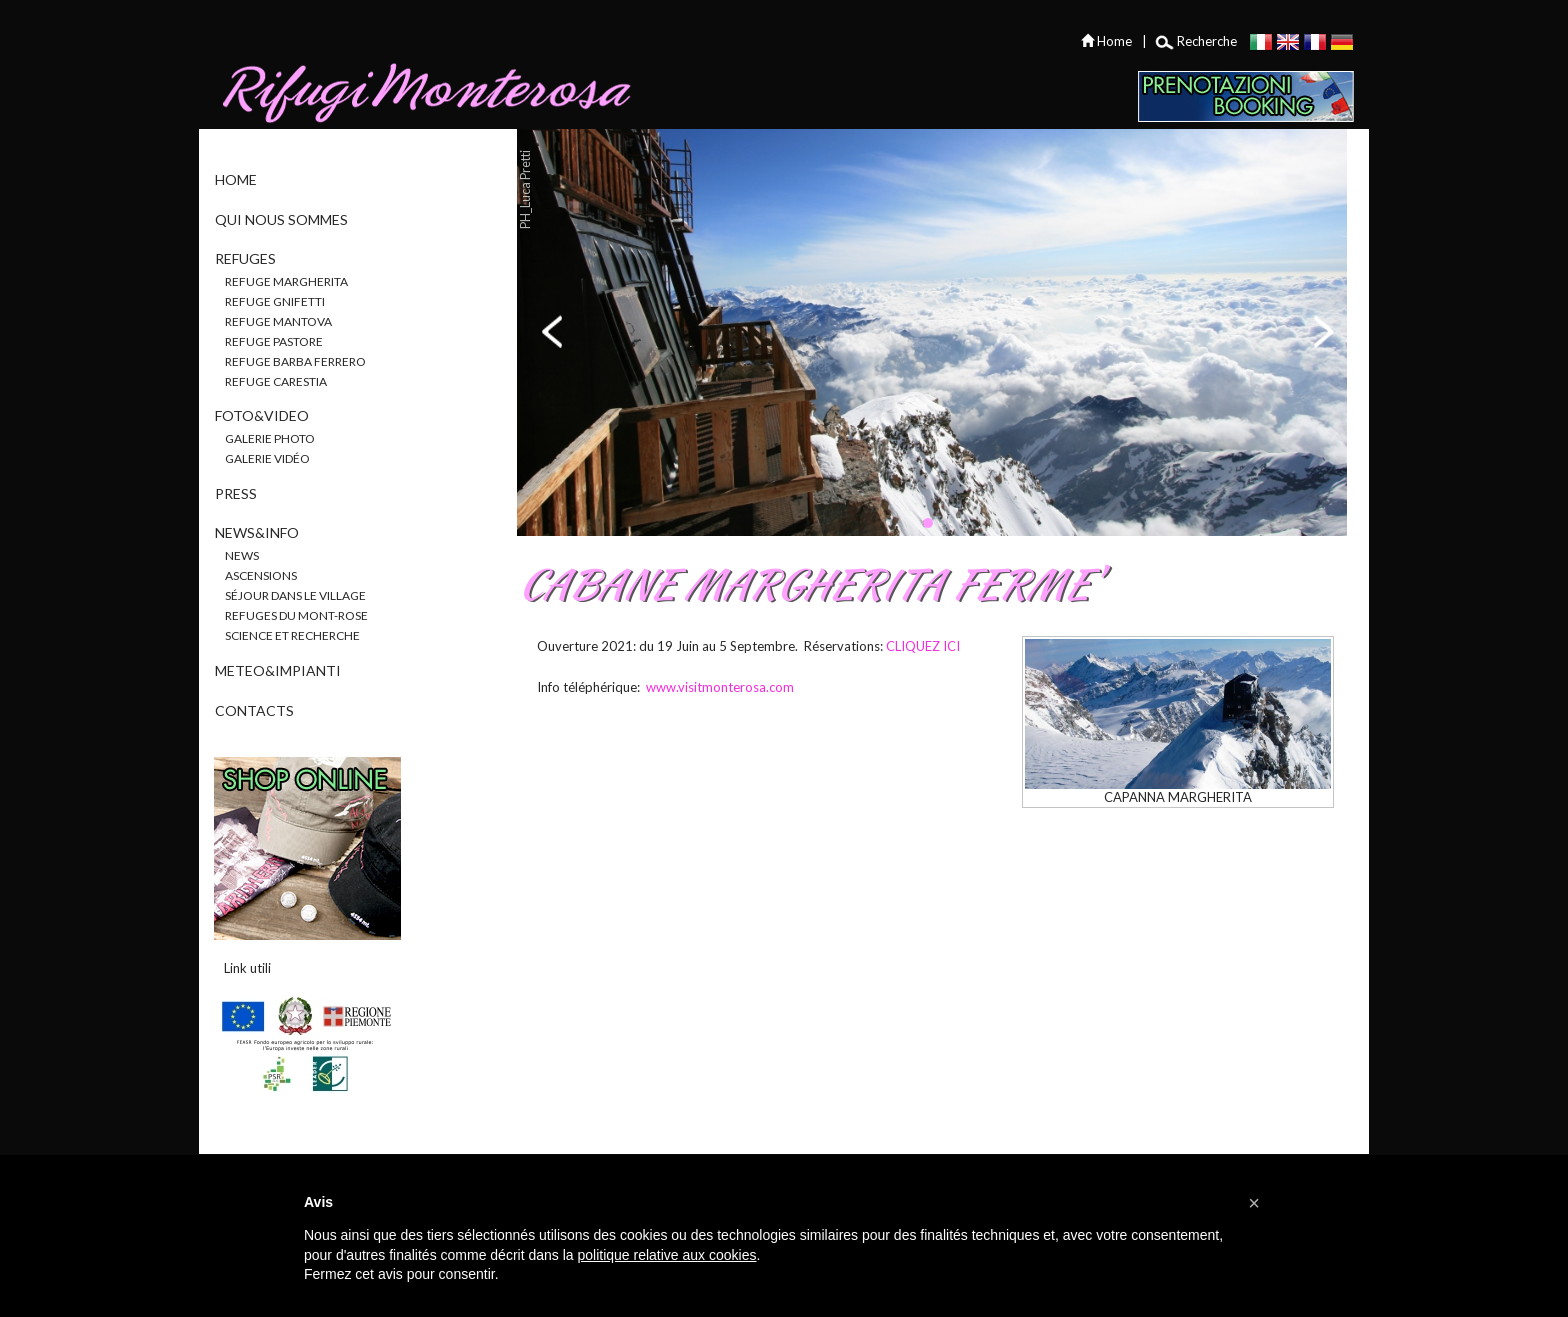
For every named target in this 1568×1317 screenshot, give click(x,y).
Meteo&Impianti (278, 670)
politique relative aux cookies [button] (666, 1255)
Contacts (254, 710)
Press (236, 493)
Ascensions (261, 575)
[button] (1254, 1203)
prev (554, 331)
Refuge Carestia (276, 381)
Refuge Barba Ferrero (295, 361)
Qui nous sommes (281, 219)
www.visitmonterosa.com (720, 687)
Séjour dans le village (295, 595)
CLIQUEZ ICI (923, 646)
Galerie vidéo (267, 458)
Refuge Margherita (286, 281)
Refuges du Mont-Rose (296, 615)
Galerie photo (270, 438)
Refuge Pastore (274, 341)
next (1322, 331)
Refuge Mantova (278, 321)
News (242, 555)
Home (236, 179)
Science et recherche (292, 635)
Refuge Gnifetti (275, 301)
